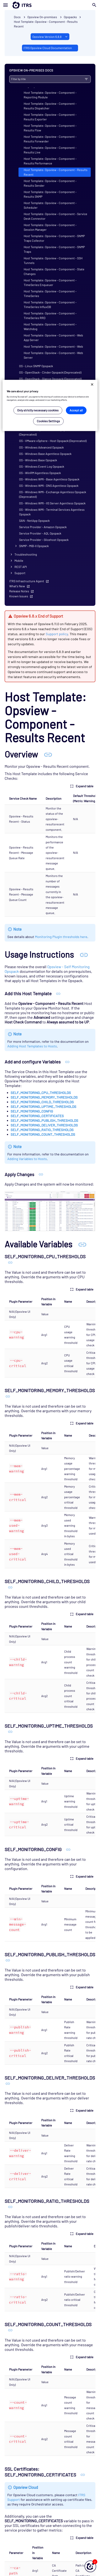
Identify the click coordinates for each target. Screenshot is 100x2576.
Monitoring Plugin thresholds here (61, 937)
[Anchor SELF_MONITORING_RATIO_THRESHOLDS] (10, 2207)
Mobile (18, 560)
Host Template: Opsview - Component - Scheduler (50, 205)
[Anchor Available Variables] (82, 1244)
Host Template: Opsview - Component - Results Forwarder (50, 139)
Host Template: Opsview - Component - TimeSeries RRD (50, 315)
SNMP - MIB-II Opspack (34, 546)
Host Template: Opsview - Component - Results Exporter (50, 117)
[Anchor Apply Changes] (41, 1174)
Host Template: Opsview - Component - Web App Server (53, 337)
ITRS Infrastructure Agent (26, 581)
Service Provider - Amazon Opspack (43, 527)
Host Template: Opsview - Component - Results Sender (50, 183)
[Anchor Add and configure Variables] (67, 1061)
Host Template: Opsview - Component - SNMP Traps (54, 249)
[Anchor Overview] (48, 754)
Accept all (76, 410)
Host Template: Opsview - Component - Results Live (50, 150)
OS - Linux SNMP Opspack (36, 366)
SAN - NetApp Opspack (34, 520)
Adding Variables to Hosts (27, 1159)
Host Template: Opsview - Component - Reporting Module (50, 95)
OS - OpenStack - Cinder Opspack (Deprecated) (50, 372)
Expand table (81, 786)
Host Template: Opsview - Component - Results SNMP (50, 194)
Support (19, 573)
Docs (17, 17)
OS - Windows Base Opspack (38, 460)
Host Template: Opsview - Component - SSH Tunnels (53, 260)
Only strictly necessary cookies (38, 410)
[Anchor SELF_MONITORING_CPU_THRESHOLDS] (10, 1262)
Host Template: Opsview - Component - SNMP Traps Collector (54, 238)
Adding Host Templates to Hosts (32, 1046)
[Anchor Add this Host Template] (58, 993)
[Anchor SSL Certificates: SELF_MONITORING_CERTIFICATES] (82, 2474)
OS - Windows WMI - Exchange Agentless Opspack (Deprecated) (52, 494)
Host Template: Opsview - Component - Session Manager (50, 227)
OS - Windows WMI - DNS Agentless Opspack (48, 485)
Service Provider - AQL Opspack (40, 533)
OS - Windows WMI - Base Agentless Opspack (49, 479)
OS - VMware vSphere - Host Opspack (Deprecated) (53, 441)
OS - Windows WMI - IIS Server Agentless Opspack (52, 503)
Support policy (57, 634)
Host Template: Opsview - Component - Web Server (53, 355)
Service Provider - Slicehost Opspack (44, 539)
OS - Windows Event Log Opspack (41, 466)
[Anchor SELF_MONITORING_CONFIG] (68, 1849)
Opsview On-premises (42, 17)
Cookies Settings (48, 421)
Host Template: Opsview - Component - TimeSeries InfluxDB (50, 304)
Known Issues (18, 596)
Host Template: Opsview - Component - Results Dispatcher (50, 106)
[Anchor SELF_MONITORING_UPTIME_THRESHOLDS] (10, 1731)
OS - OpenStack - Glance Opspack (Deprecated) (50, 379)
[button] (90, 2566)
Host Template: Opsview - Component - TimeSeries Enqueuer (50, 282)
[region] (50, 405)
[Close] (92, 384)
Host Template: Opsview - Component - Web (53, 346)
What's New (17, 586)
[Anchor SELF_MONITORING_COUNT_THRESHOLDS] (10, 2330)
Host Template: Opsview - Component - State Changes (54, 271)
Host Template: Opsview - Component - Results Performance (50, 161)
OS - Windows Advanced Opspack (41, 447)
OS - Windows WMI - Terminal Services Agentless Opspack (52, 512)
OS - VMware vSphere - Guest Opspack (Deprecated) (44, 432)
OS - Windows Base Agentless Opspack (45, 453)
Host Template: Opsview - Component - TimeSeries (50, 293)
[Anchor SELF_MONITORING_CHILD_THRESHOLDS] (10, 1587)
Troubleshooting (25, 554)
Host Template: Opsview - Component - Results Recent (55, 172)
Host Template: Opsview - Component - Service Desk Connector (55, 216)
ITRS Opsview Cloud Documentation (48, 48)
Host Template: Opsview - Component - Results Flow (50, 128)
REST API (20, 567)
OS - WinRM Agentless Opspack (40, 473)
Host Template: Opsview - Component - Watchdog (50, 326)
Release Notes (19, 591)
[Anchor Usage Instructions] (84, 954)
